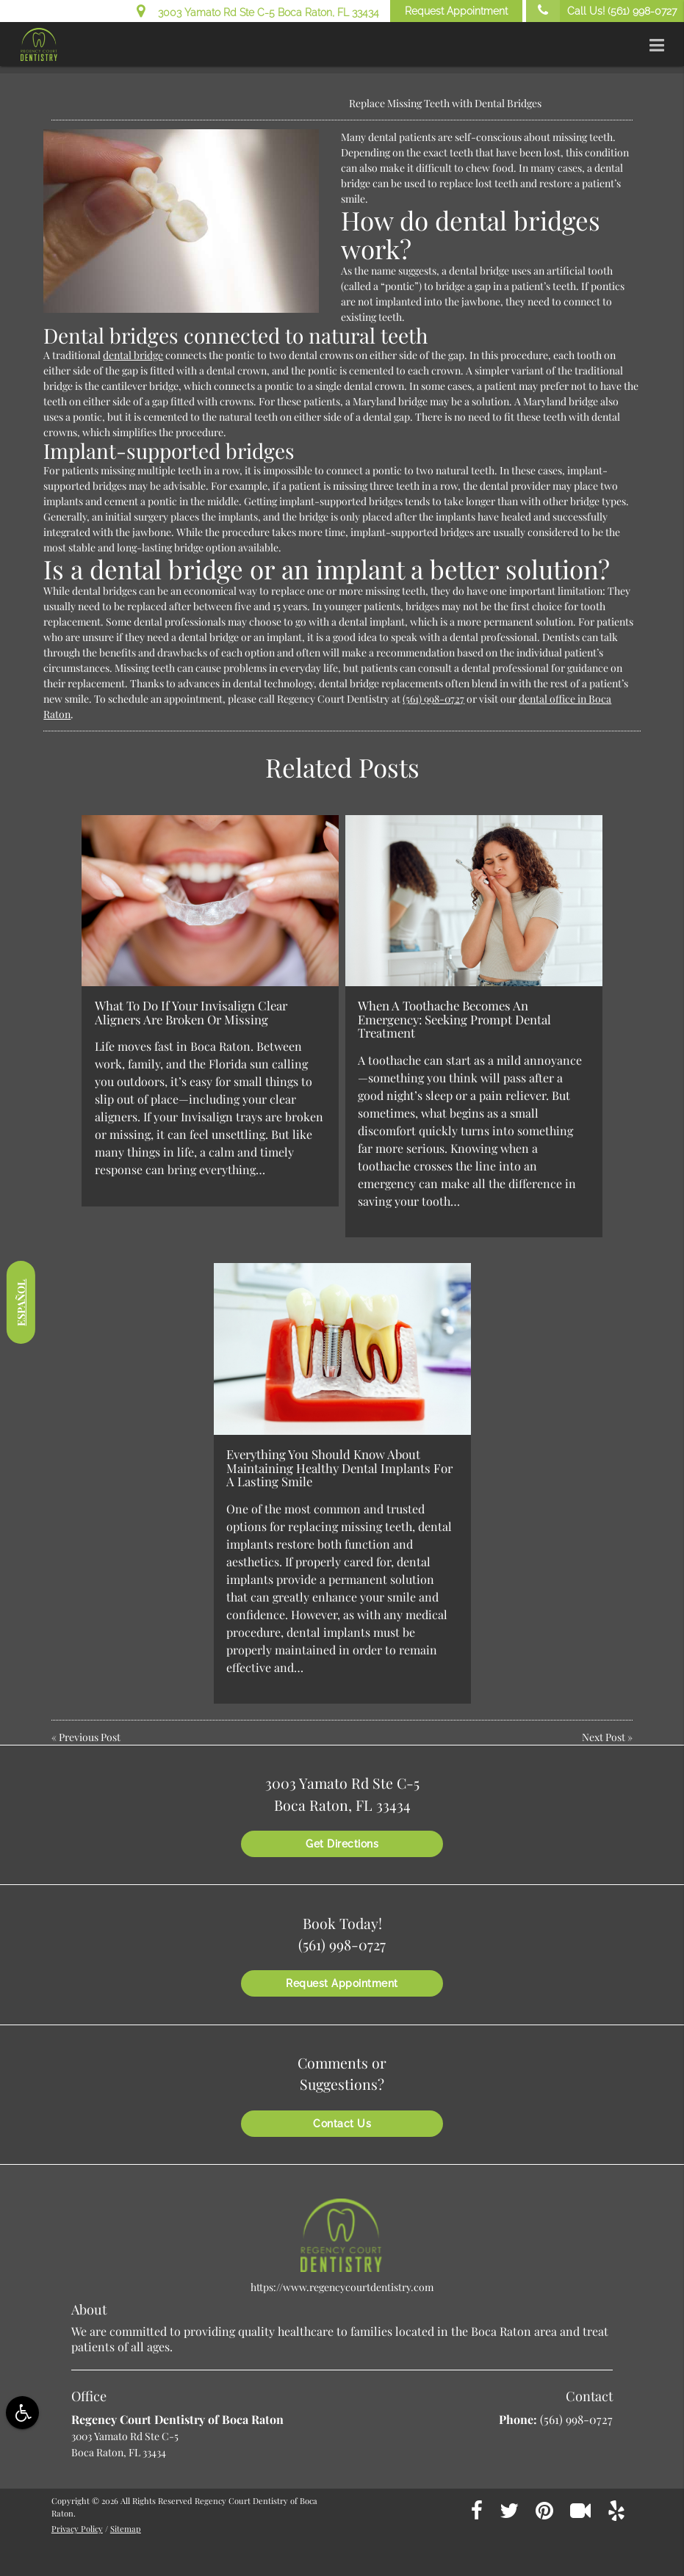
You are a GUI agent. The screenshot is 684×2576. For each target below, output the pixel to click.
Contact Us (342, 2124)
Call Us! (601, 11)
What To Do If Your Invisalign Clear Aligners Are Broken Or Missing (191, 1012)
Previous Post (89, 1737)
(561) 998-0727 (433, 699)
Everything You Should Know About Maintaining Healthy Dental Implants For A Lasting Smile (339, 1467)
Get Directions (342, 1844)
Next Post (603, 1737)
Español (21, 1302)
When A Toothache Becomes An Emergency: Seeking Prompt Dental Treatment (454, 1019)
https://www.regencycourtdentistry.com (342, 2287)
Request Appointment (456, 11)
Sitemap (125, 2528)
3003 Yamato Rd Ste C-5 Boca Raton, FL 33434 (258, 10)
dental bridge (133, 355)
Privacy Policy (77, 2528)
